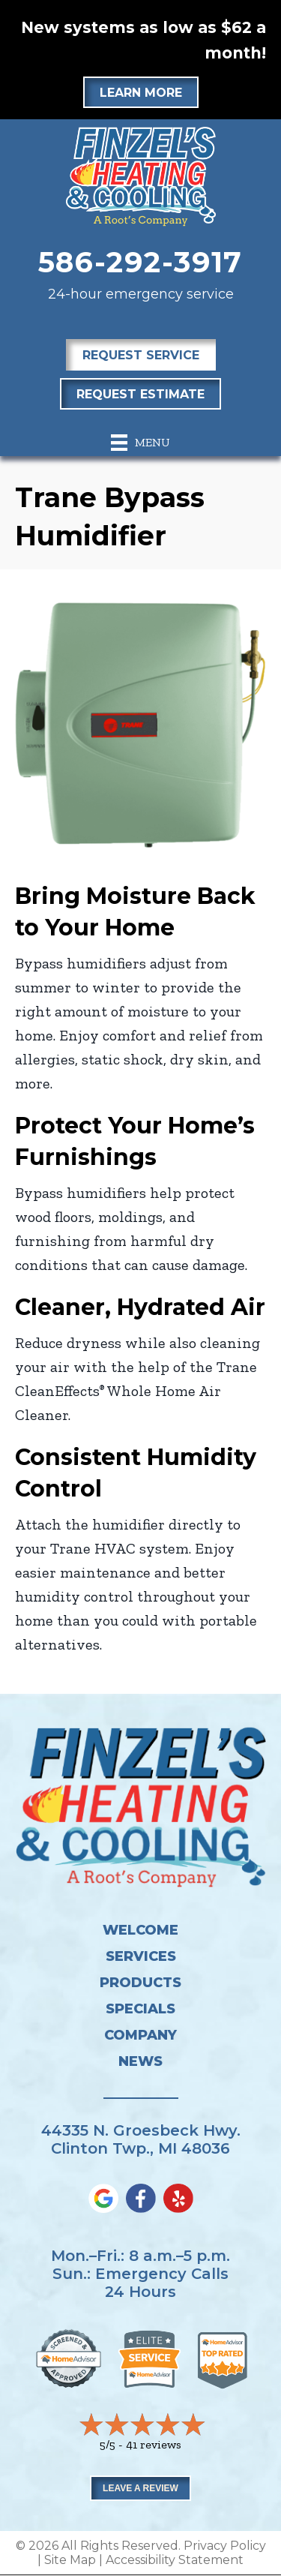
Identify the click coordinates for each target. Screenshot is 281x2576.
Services (141, 1956)
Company (140, 2035)
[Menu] (140, 443)
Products (140, 1982)
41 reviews (153, 2444)
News (140, 2061)
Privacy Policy (225, 2545)
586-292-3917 (141, 262)
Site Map (70, 2560)
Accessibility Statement (175, 2560)
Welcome (140, 1930)
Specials (140, 2009)
